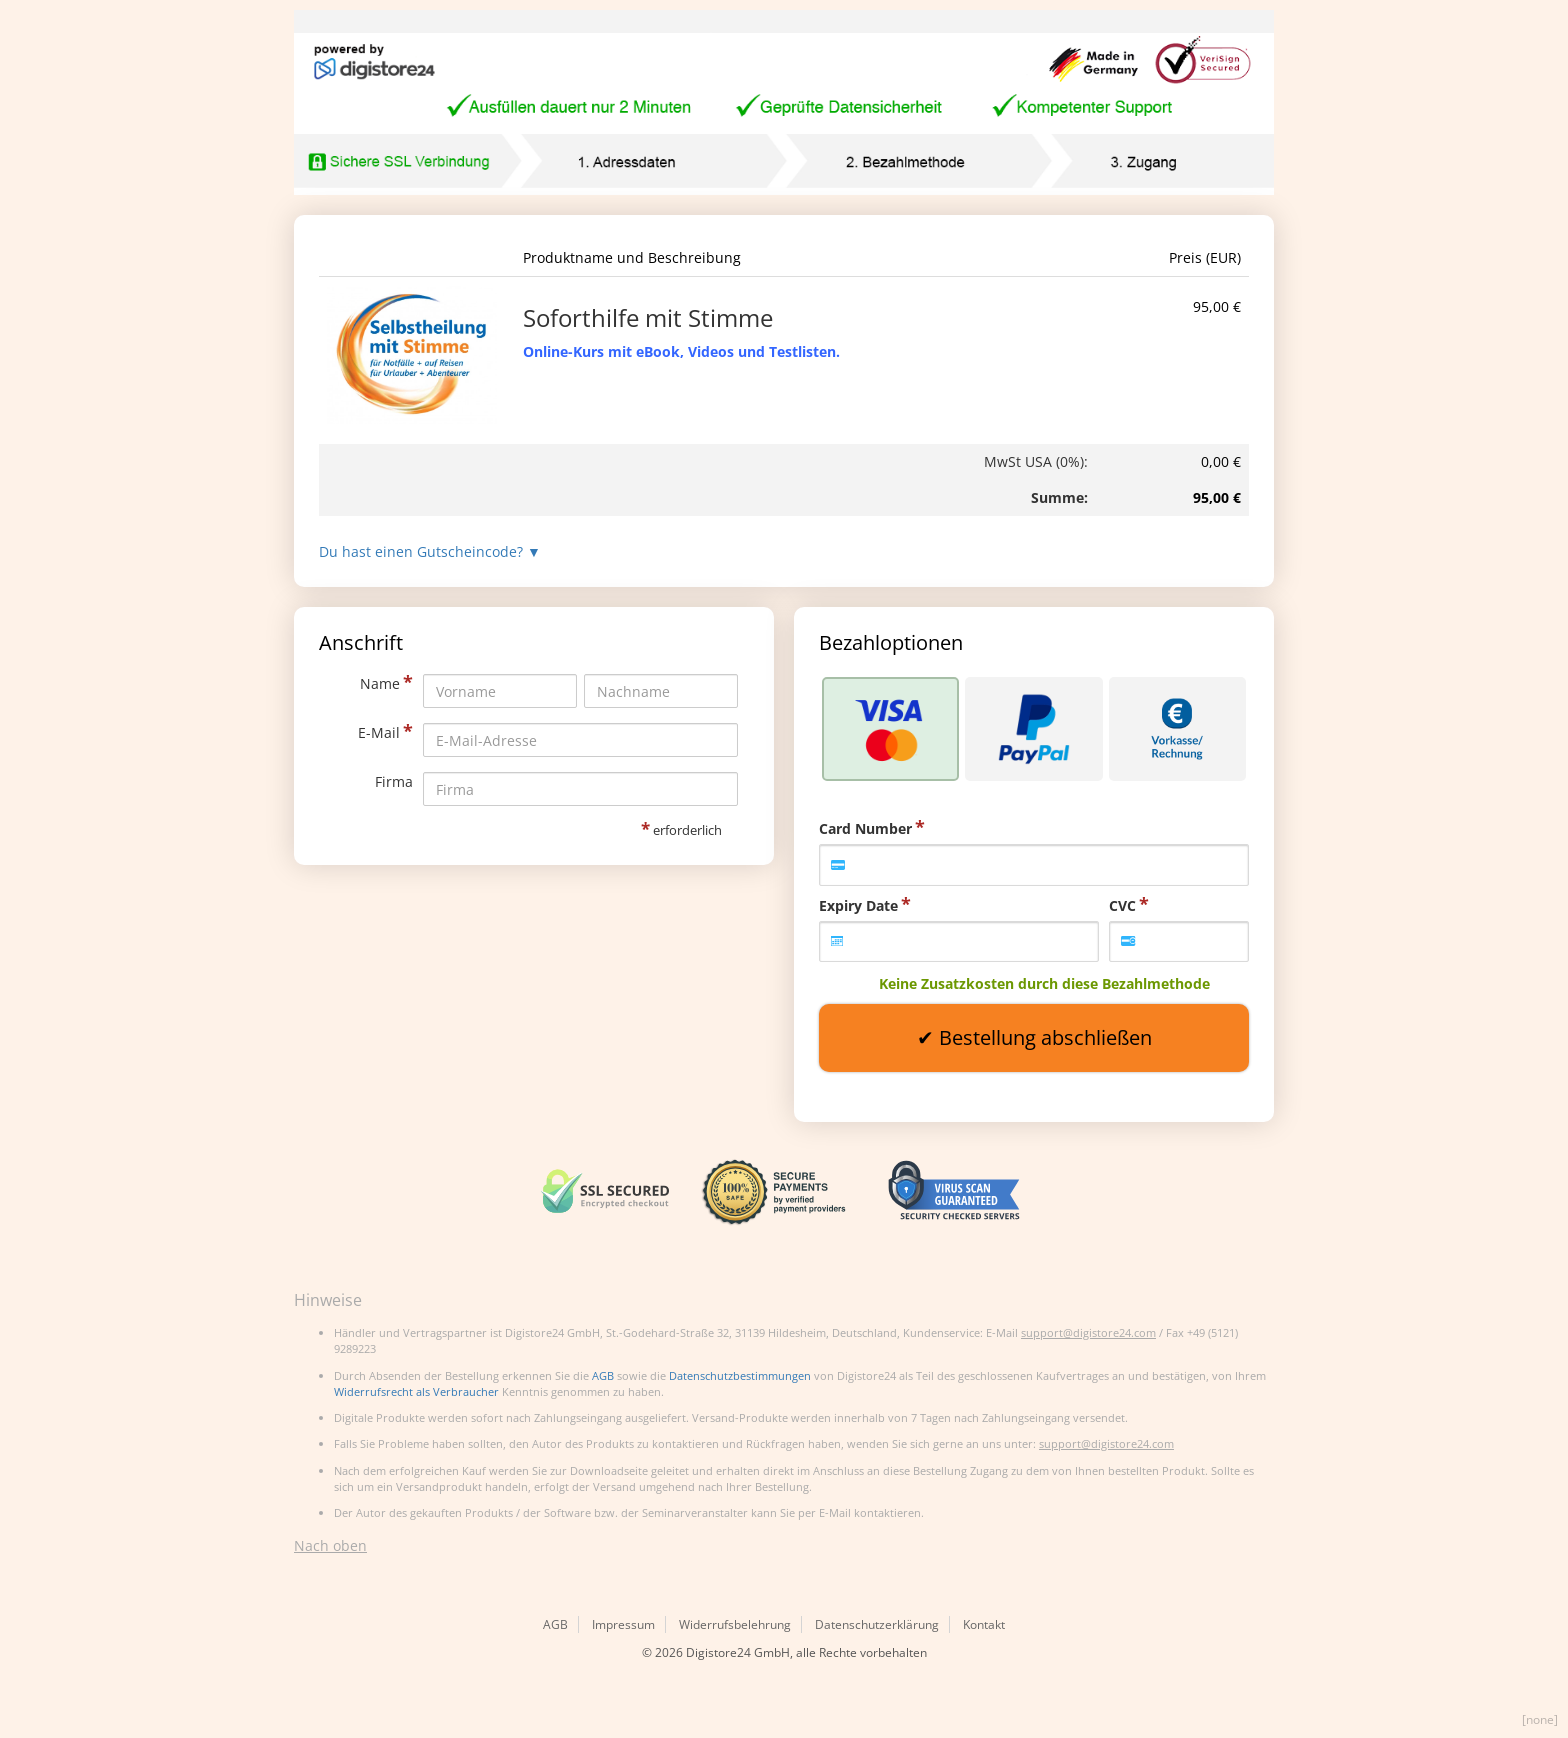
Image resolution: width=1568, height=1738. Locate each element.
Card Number (865, 828)
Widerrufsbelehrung (735, 1624)
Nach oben (330, 1545)
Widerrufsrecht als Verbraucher (416, 1391)
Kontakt (984, 1624)
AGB (603, 1375)
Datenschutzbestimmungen (740, 1375)
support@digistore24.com (1088, 1332)
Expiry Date (858, 905)
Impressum (623, 1624)
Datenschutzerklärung (877, 1624)
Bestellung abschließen (1045, 1037)
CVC (1122, 905)
